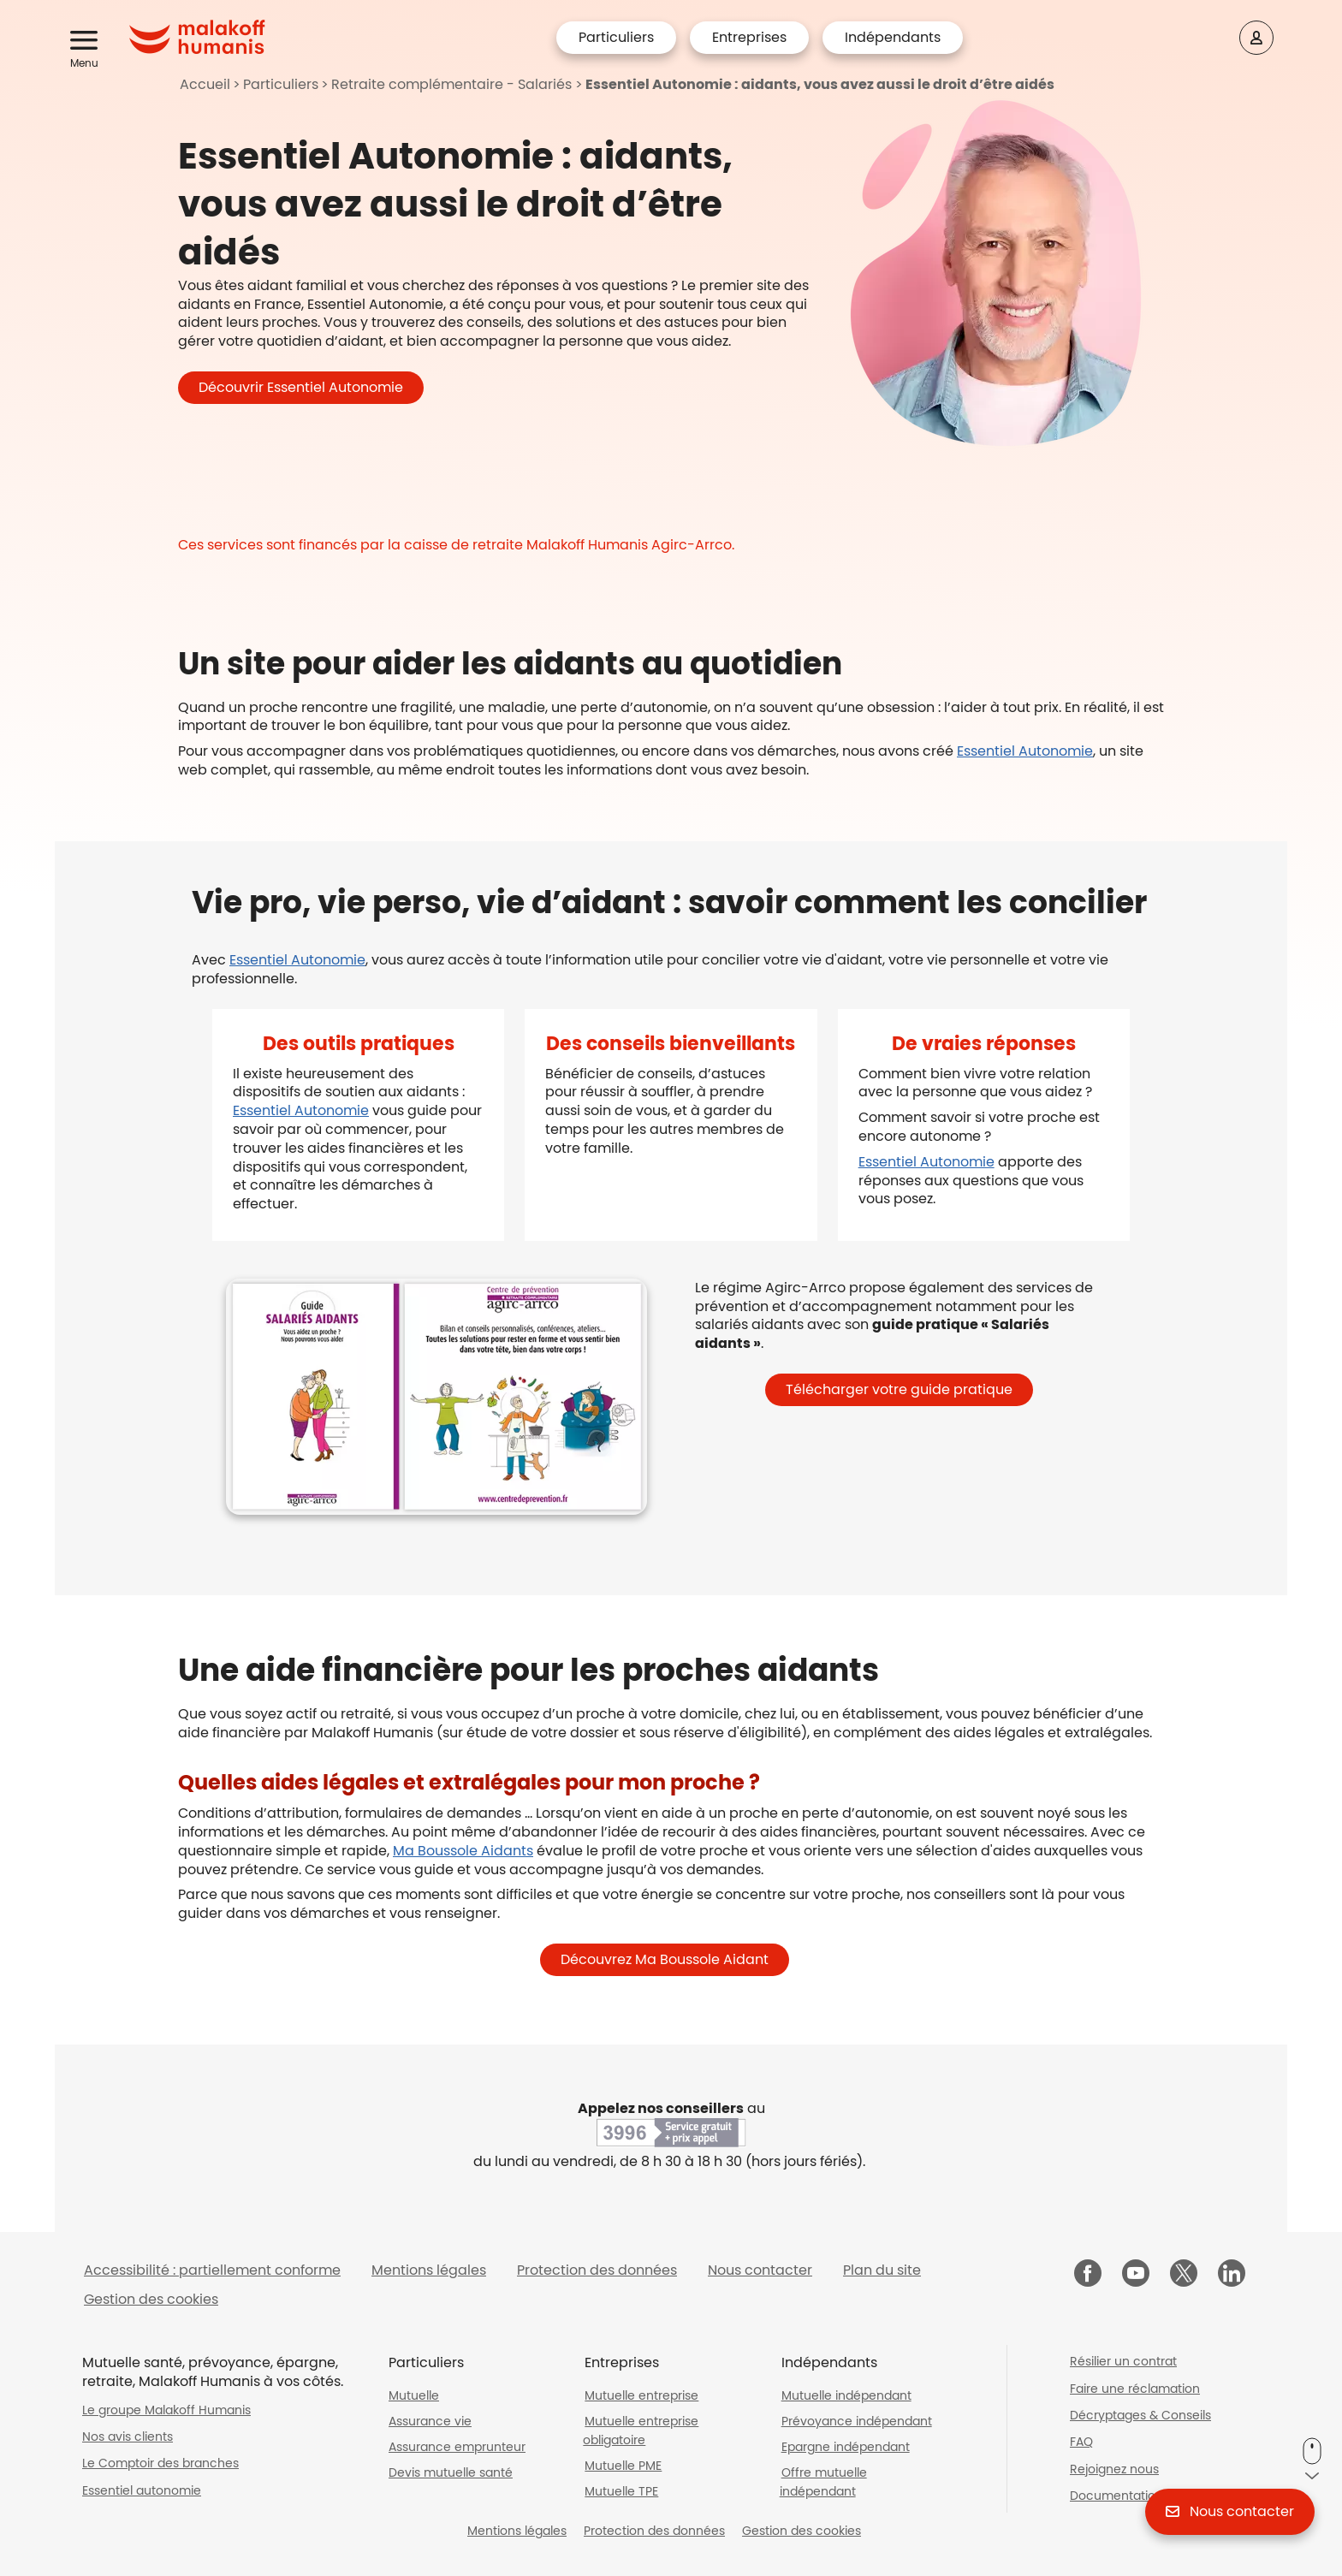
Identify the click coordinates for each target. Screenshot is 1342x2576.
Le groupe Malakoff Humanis (166, 2410)
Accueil (205, 84)
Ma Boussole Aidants (463, 1851)
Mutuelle (414, 2395)
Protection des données (597, 2270)
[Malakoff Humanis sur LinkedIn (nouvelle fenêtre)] (1231, 2274)
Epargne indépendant (845, 2446)
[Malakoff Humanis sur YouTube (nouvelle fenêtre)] (1135, 2274)
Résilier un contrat (1123, 2361)
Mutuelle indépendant (846, 2395)
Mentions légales (428, 2270)
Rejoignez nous (1114, 2469)
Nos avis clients (127, 2436)
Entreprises (749, 37)
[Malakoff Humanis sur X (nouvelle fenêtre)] (1183, 2273)
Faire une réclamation (1135, 2388)
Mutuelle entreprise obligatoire (640, 2430)
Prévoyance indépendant (856, 2421)
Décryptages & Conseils (1140, 2415)
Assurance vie (430, 2421)
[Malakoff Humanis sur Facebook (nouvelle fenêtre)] (1088, 2274)
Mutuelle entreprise (641, 2395)
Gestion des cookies (151, 2299)
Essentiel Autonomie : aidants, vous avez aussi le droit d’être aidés (819, 84)
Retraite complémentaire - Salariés (451, 84)
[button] (86, 41)
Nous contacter (760, 2270)
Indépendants (893, 37)
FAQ (1081, 2441)
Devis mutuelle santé (451, 2472)
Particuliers (616, 37)
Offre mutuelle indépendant (823, 2482)
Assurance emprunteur (457, 2446)
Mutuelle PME (623, 2465)
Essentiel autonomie (141, 2490)
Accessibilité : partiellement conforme (212, 2270)
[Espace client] (1256, 38)
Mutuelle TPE (621, 2491)
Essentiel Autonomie (1025, 751)
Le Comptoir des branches (160, 2463)
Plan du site (882, 2270)
